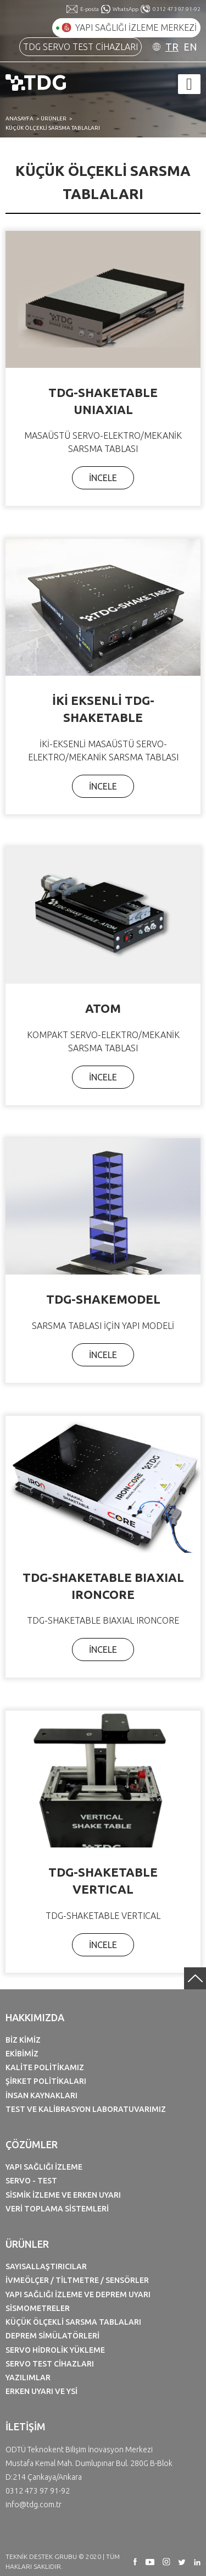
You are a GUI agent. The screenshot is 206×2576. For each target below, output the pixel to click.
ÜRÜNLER (53, 118)
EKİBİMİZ (21, 2053)
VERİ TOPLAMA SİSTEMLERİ (57, 2208)
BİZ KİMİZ (23, 2040)
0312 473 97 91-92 (177, 9)
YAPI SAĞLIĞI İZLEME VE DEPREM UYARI (78, 2294)
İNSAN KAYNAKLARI (41, 2095)
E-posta (89, 9)
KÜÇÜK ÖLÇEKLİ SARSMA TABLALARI (52, 128)
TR (172, 46)
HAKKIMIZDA (34, 2017)
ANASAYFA (19, 118)
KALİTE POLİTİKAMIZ (44, 2067)
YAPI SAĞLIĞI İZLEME (43, 2167)
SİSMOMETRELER (37, 2308)
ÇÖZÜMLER (31, 2144)
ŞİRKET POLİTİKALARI (45, 2081)
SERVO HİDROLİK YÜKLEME (55, 2350)
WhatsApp (125, 9)
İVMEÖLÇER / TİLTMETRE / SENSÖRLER (77, 2280)
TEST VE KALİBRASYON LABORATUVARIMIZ (85, 2109)
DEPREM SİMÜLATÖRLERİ (52, 2335)
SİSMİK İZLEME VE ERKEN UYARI (63, 2195)
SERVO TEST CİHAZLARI (49, 2363)
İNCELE (103, 478)
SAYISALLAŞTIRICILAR (46, 2266)
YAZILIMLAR (28, 2377)
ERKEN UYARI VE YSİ (41, 2391)
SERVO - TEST (31, 2180)
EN (190, 46)
